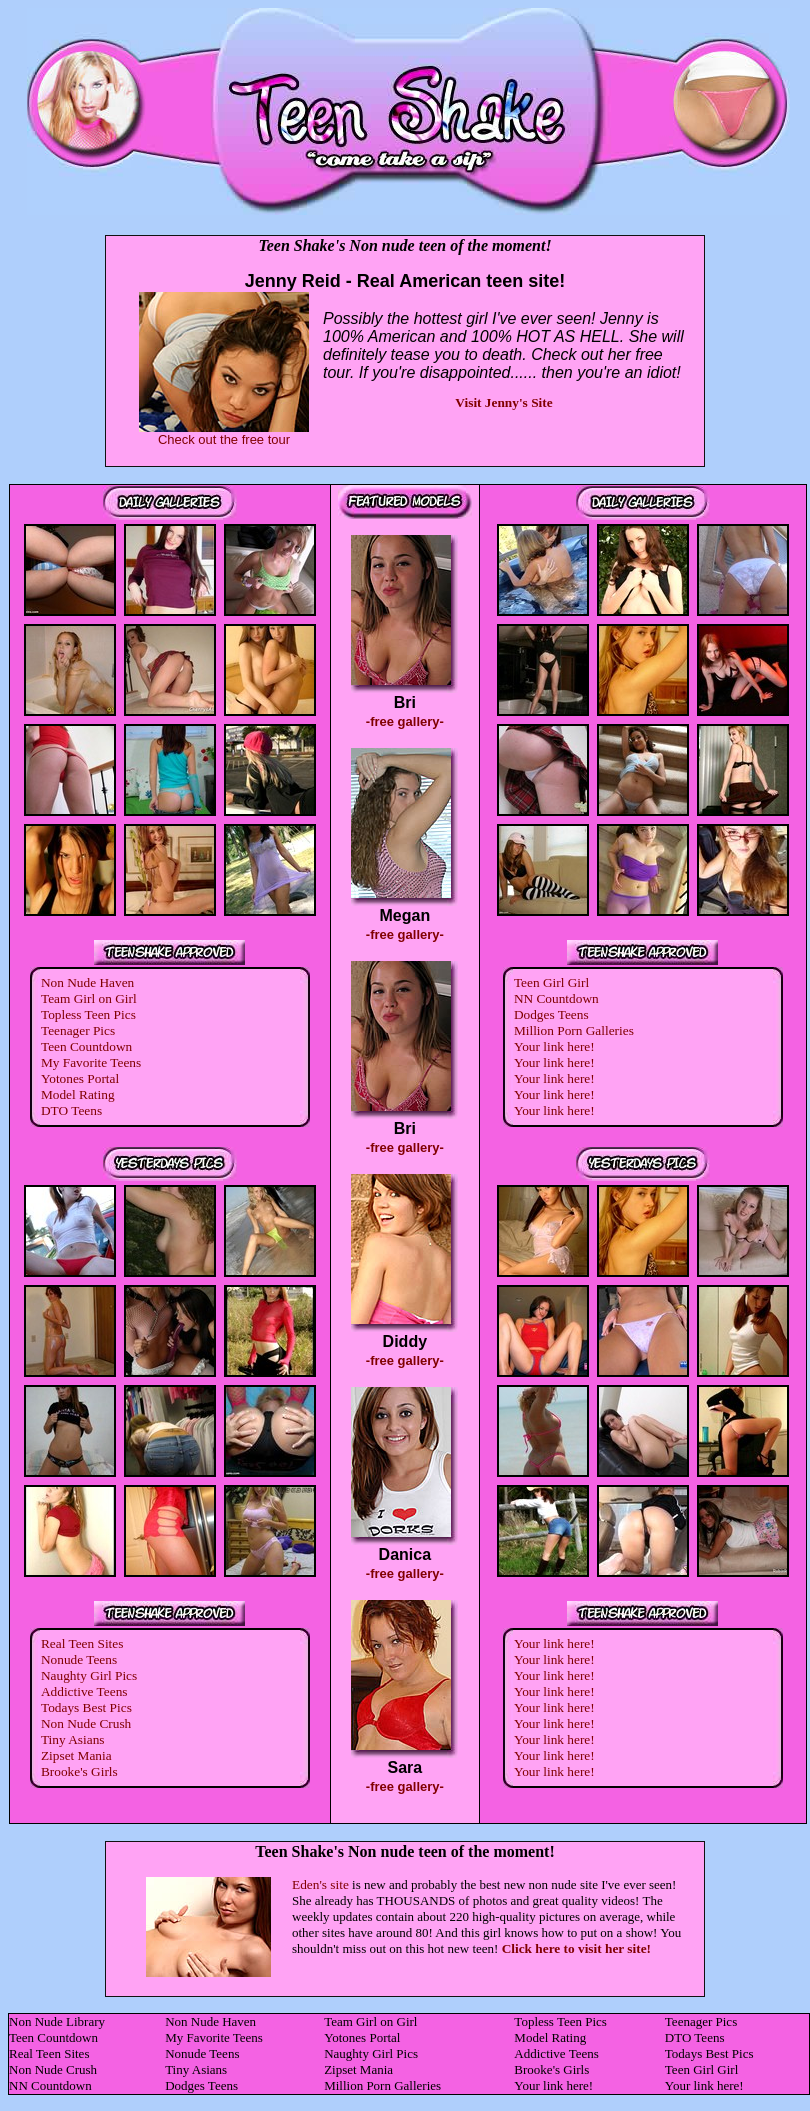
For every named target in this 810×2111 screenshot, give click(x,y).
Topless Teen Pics (88, 1014)
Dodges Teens (551, 1014)
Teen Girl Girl (551, 982)
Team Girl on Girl (89, 998)
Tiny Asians (73, 1739)
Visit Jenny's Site (503, 402)
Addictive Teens (84, 1691)
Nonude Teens (79, 1659)
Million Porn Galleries (574, 1030)
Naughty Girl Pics (89, 1675)
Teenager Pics (78, 1030)
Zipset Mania (76, 1755)
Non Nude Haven (87, 982)
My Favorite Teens (91, 1062)
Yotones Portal (80, 1078)
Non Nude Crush (86, 1723)
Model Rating (78, 1094)
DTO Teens (71, 1110)
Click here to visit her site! (576, 1948)
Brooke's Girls (79, 1771)
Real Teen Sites (82, 1643)
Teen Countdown (86, 1046)
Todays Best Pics (86, 1707)
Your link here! (554, 1046)
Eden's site (320, 1884)
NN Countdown (556, 998)
